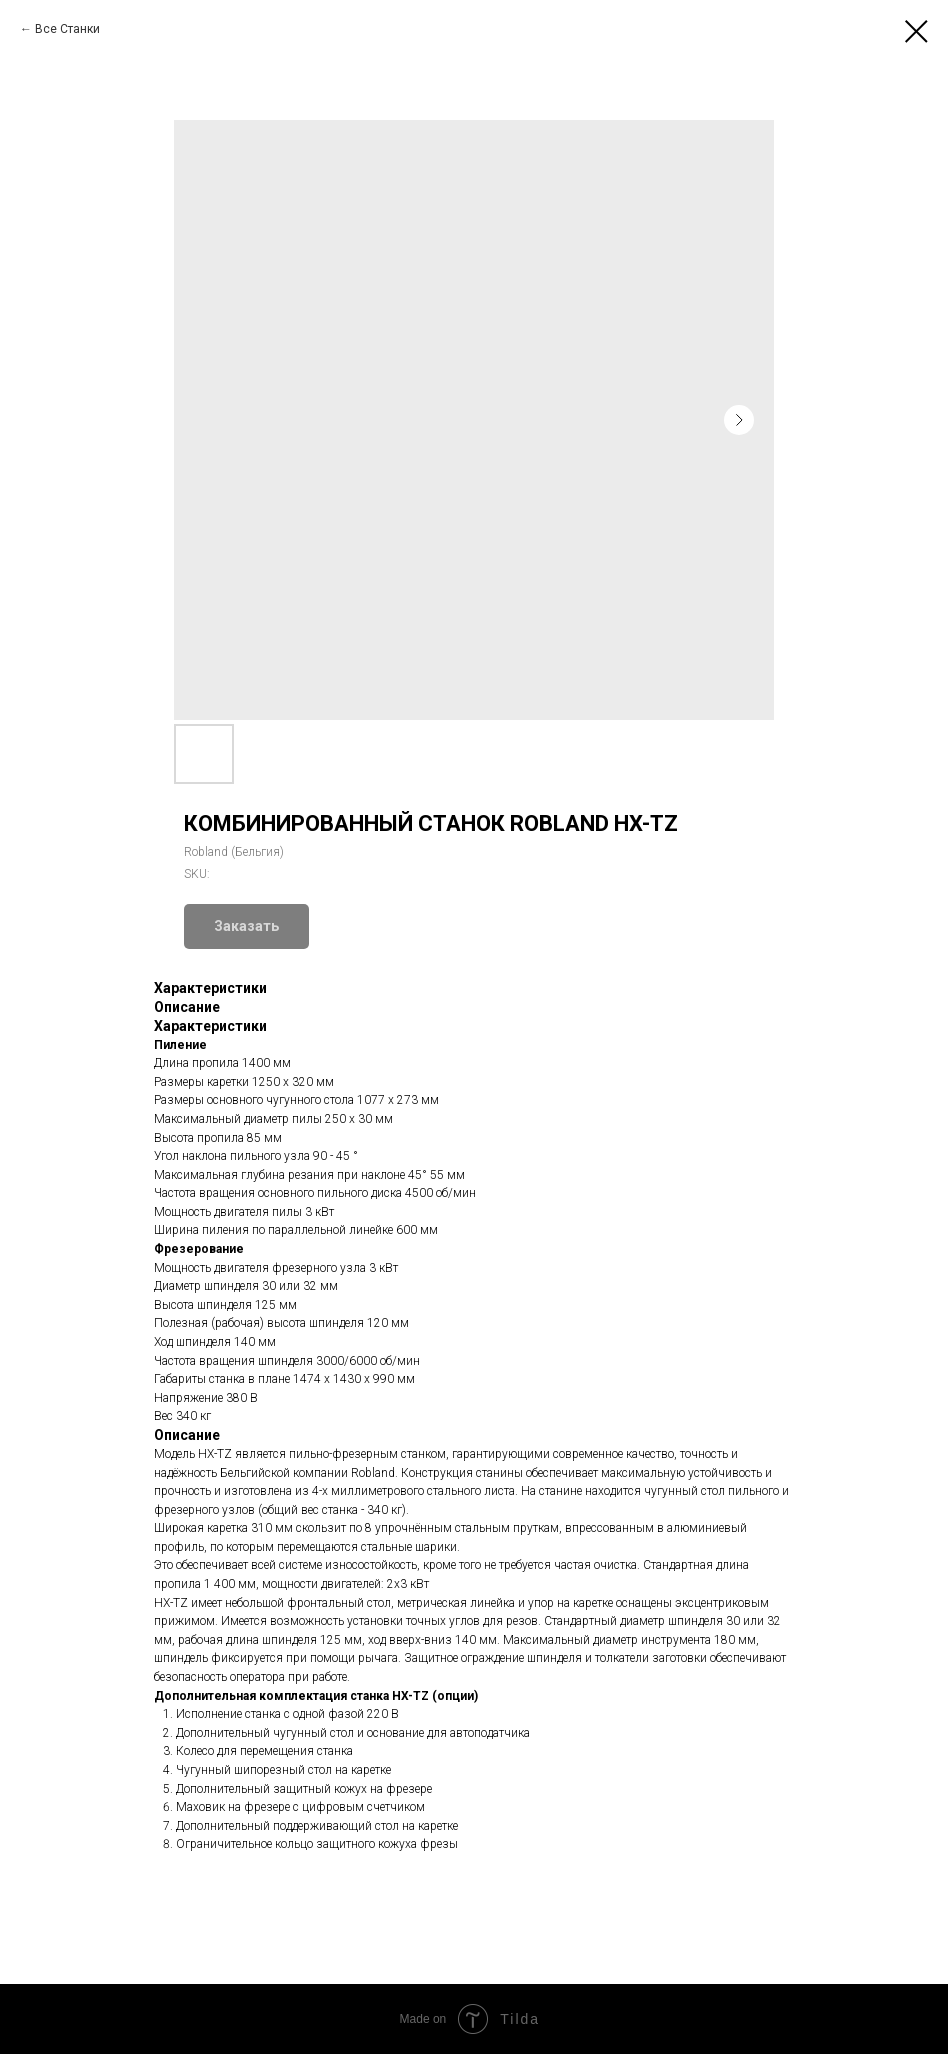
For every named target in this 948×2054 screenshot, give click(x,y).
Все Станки (67, 29)
